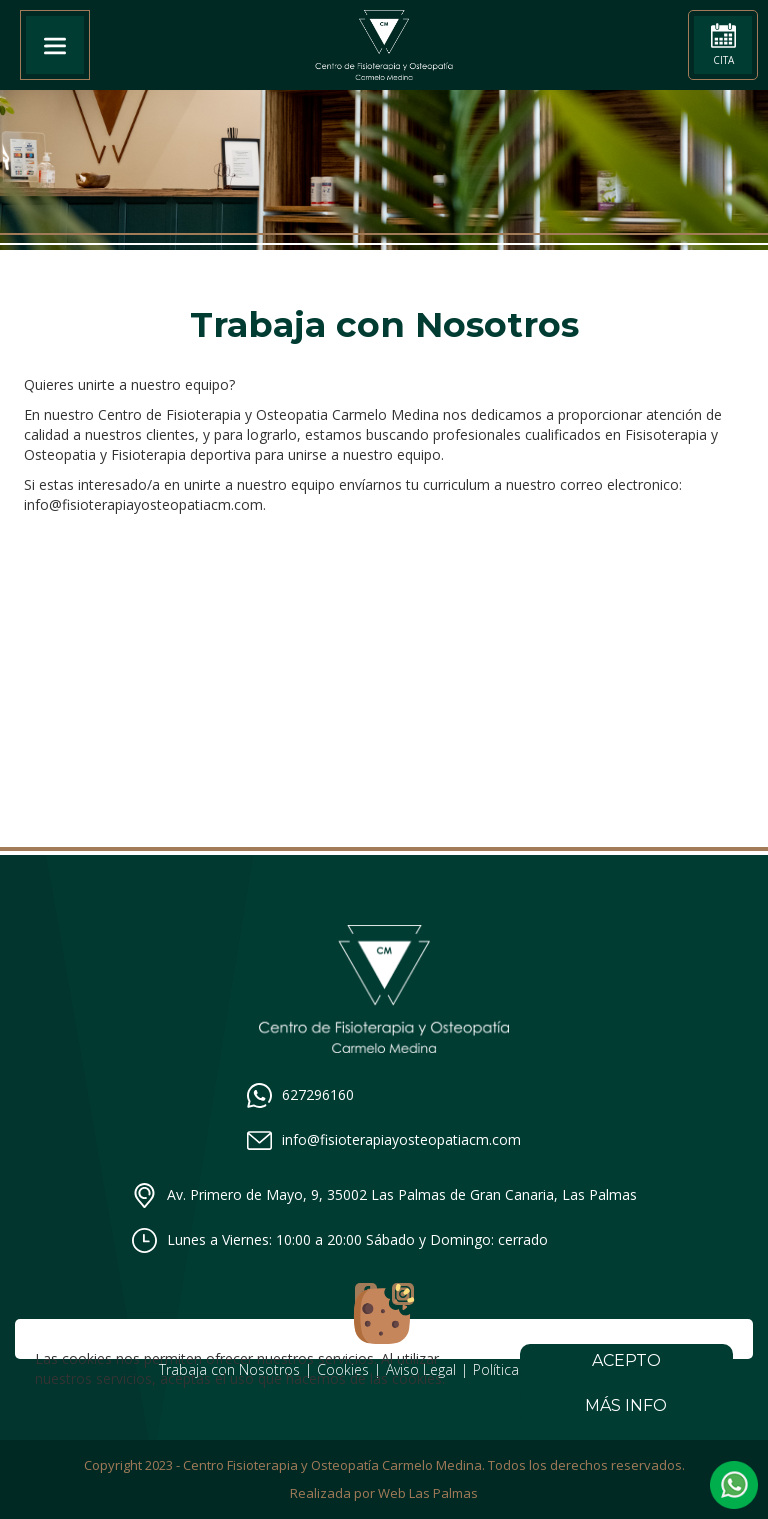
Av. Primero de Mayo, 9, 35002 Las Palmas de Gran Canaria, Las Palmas (384, 1195)
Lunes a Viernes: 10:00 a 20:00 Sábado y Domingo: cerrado (340, 1240)
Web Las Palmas (428, 1493)
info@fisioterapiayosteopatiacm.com (384, 1140)
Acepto (626, 1360)
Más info (627, 1405)
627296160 (300, 1095)
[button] (734, 1485)
